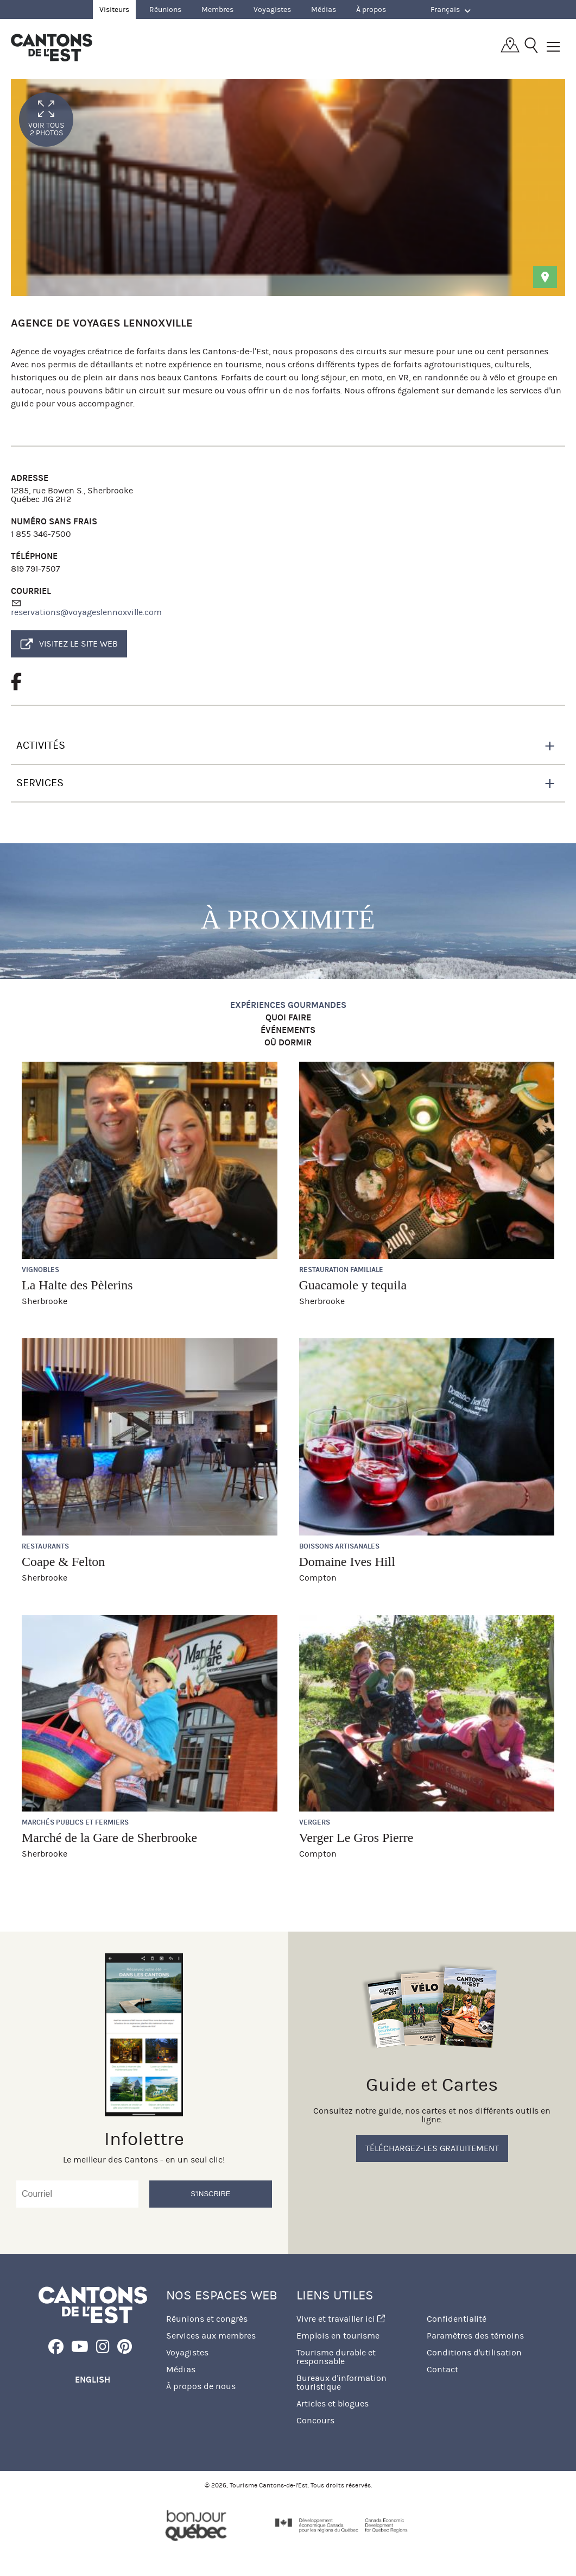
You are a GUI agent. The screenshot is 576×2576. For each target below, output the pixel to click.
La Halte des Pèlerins (77, 1285)
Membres (217, 9)
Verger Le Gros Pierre (356, 1838)
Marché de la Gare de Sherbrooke (109, 1838)
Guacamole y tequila (353, 1285)
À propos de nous (201, 2386)
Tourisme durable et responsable (336, 2356)
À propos (371, 9)
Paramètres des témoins (475, 2335)
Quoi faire (288, 1018)
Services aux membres (211, 2335)
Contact (442, 2369)
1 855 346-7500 (41, 534)
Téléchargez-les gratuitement (432, 2148)
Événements (288, 1030)
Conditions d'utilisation (474, 2352)
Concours (315, 2420)
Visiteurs (114, 9)
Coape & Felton (63, 1562)
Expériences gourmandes (288, 1005)
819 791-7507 (35, 568)
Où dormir (288, 1043)
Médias (323, 9)
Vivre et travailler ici (340, 2319)
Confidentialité (456, 2319)
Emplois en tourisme (337, 2335)
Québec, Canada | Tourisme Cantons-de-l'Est (51, 47)
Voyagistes (272, 9)
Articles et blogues (332, 2403)
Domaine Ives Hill (347, 1562)
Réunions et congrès (207, 2319)
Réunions (165, 9)
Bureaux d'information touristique (341, 2382)
